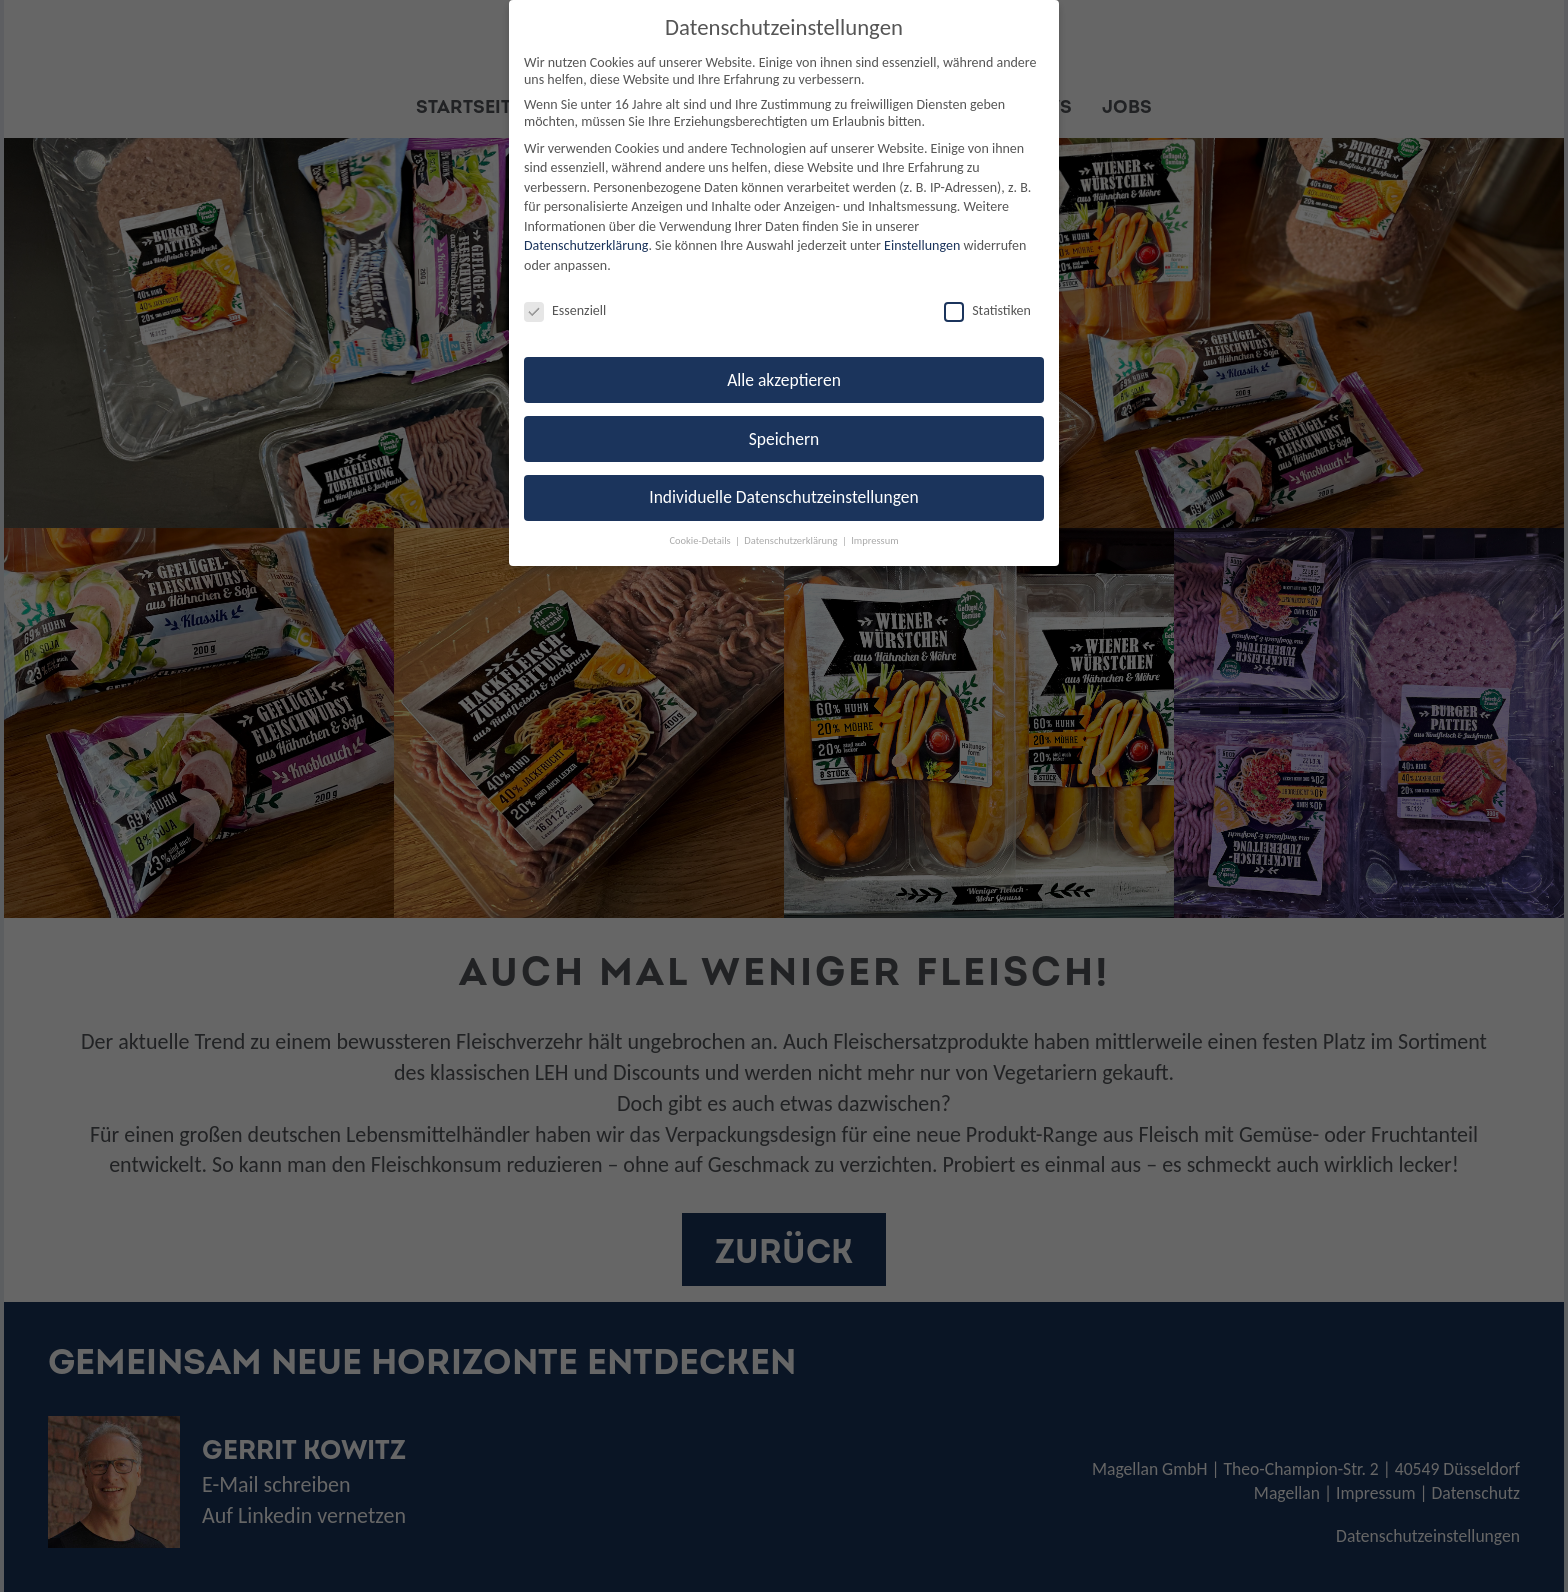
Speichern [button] (784, 439)
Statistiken (987, 310)
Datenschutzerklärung (586, 245)
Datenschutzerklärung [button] (792, 540)
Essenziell (565, 310)
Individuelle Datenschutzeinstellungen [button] (783, 497)
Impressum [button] (874, 540)
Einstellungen (922, 245)
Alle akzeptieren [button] (784, 380)
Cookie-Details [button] (701, 540)
